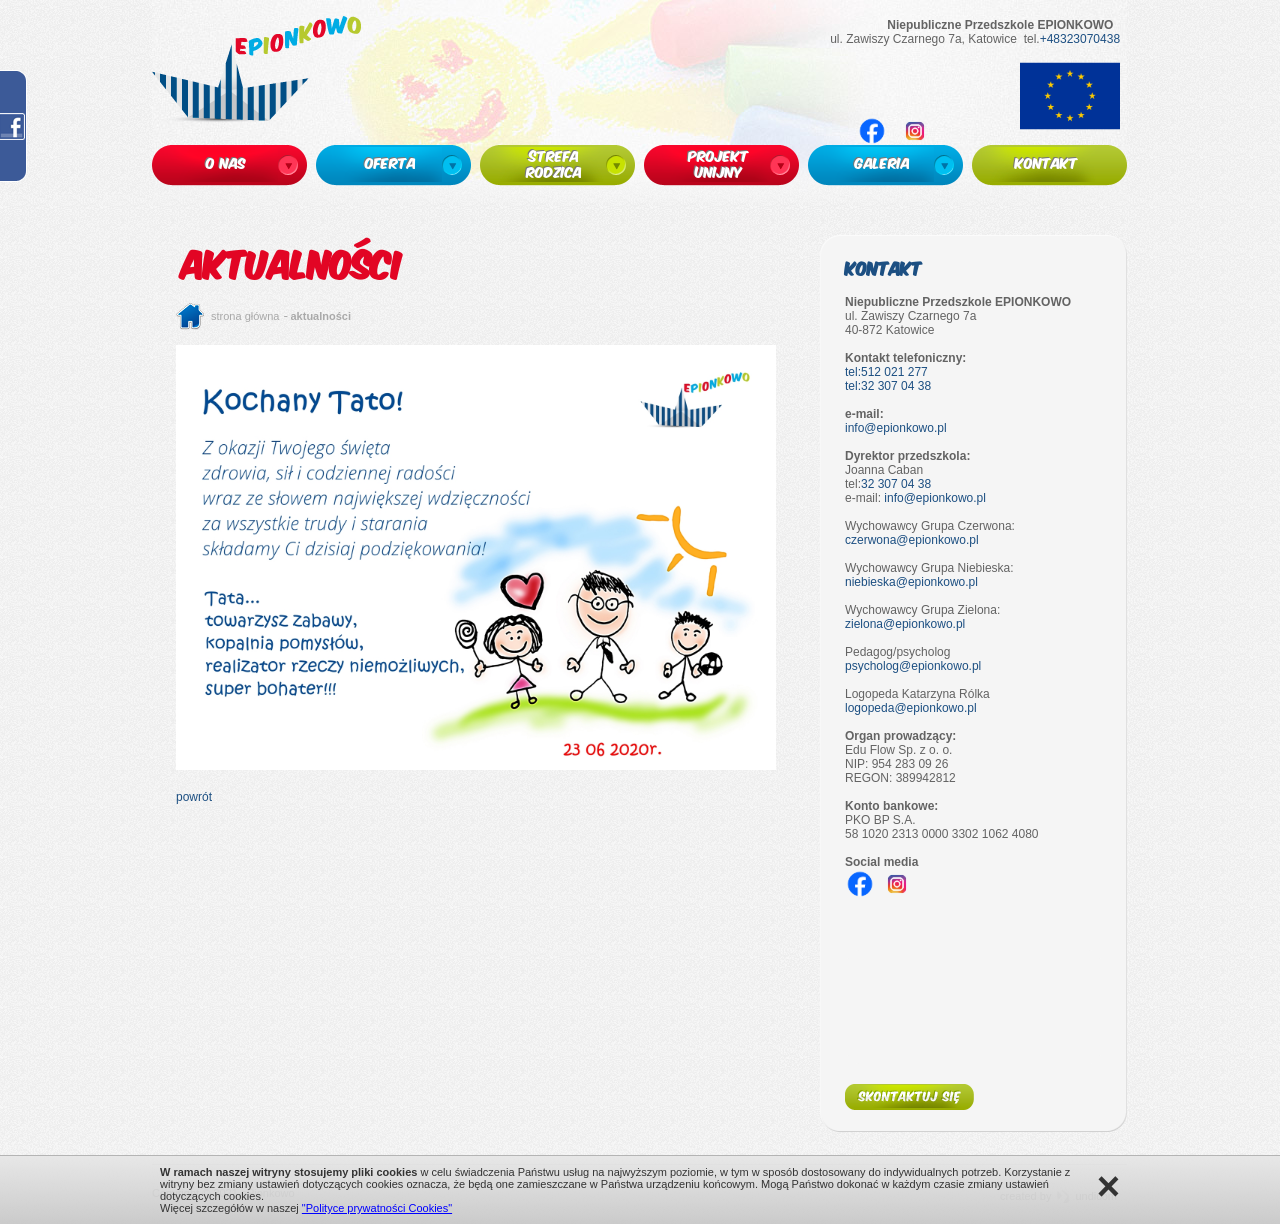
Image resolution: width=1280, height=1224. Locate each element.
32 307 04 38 (896, 484)
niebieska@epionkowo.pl (911, 582)
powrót (194, 797)
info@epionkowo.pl (896, 428)
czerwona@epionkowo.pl (912, 540)
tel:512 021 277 (886, 372)
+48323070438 (1080, 39)
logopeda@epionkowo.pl (911, 708)
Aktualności (321, 316)
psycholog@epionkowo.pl (913, 666)
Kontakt (883, 267)
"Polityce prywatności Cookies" (377, 1208)
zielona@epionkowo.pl (905, 624)
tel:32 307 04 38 (888, 386)
